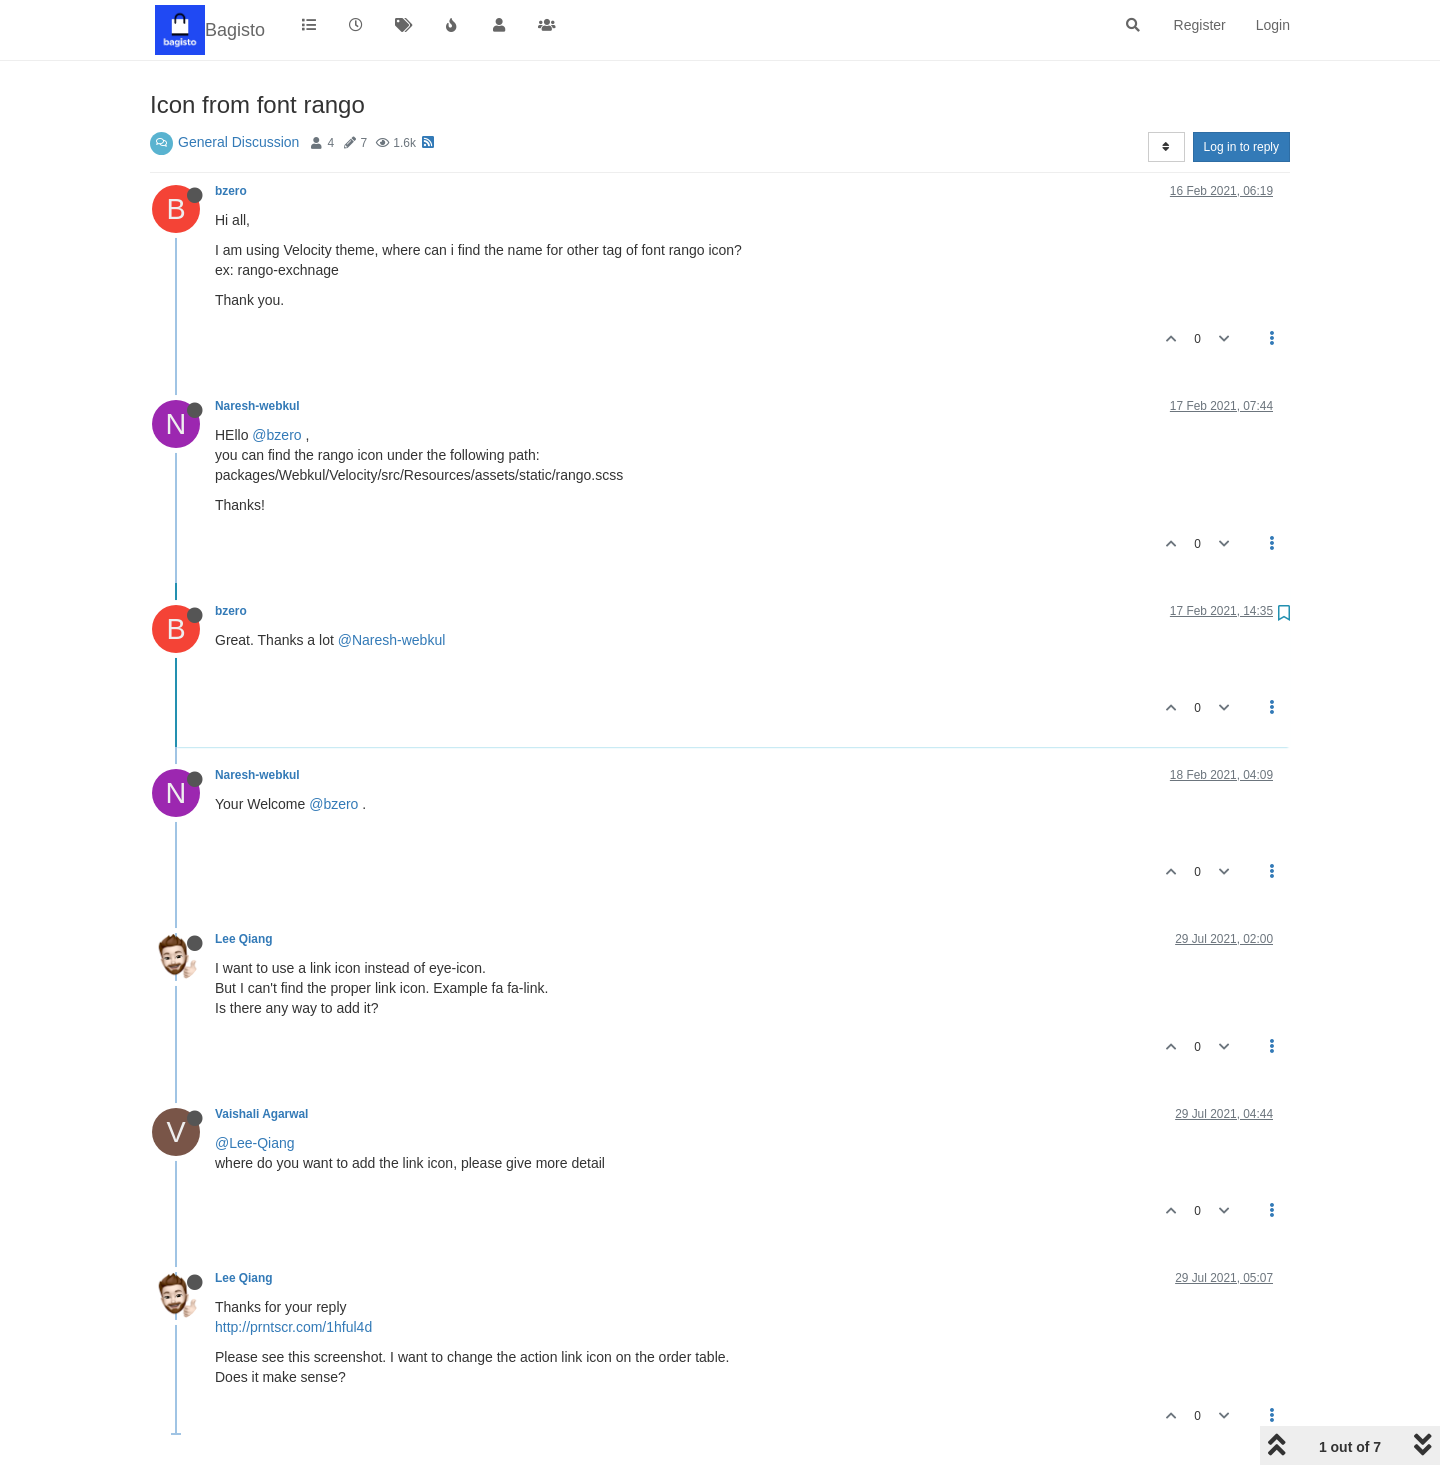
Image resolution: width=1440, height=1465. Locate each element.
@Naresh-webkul (392, 640)
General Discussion (238, 142)
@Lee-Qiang (255, 1143)
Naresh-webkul (257, 406)
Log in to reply (1241, 147)
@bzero (276, 435)
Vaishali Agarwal (261, 1114)
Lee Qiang (244, 939)
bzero (231, 191)
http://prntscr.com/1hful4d (293, 1327)
